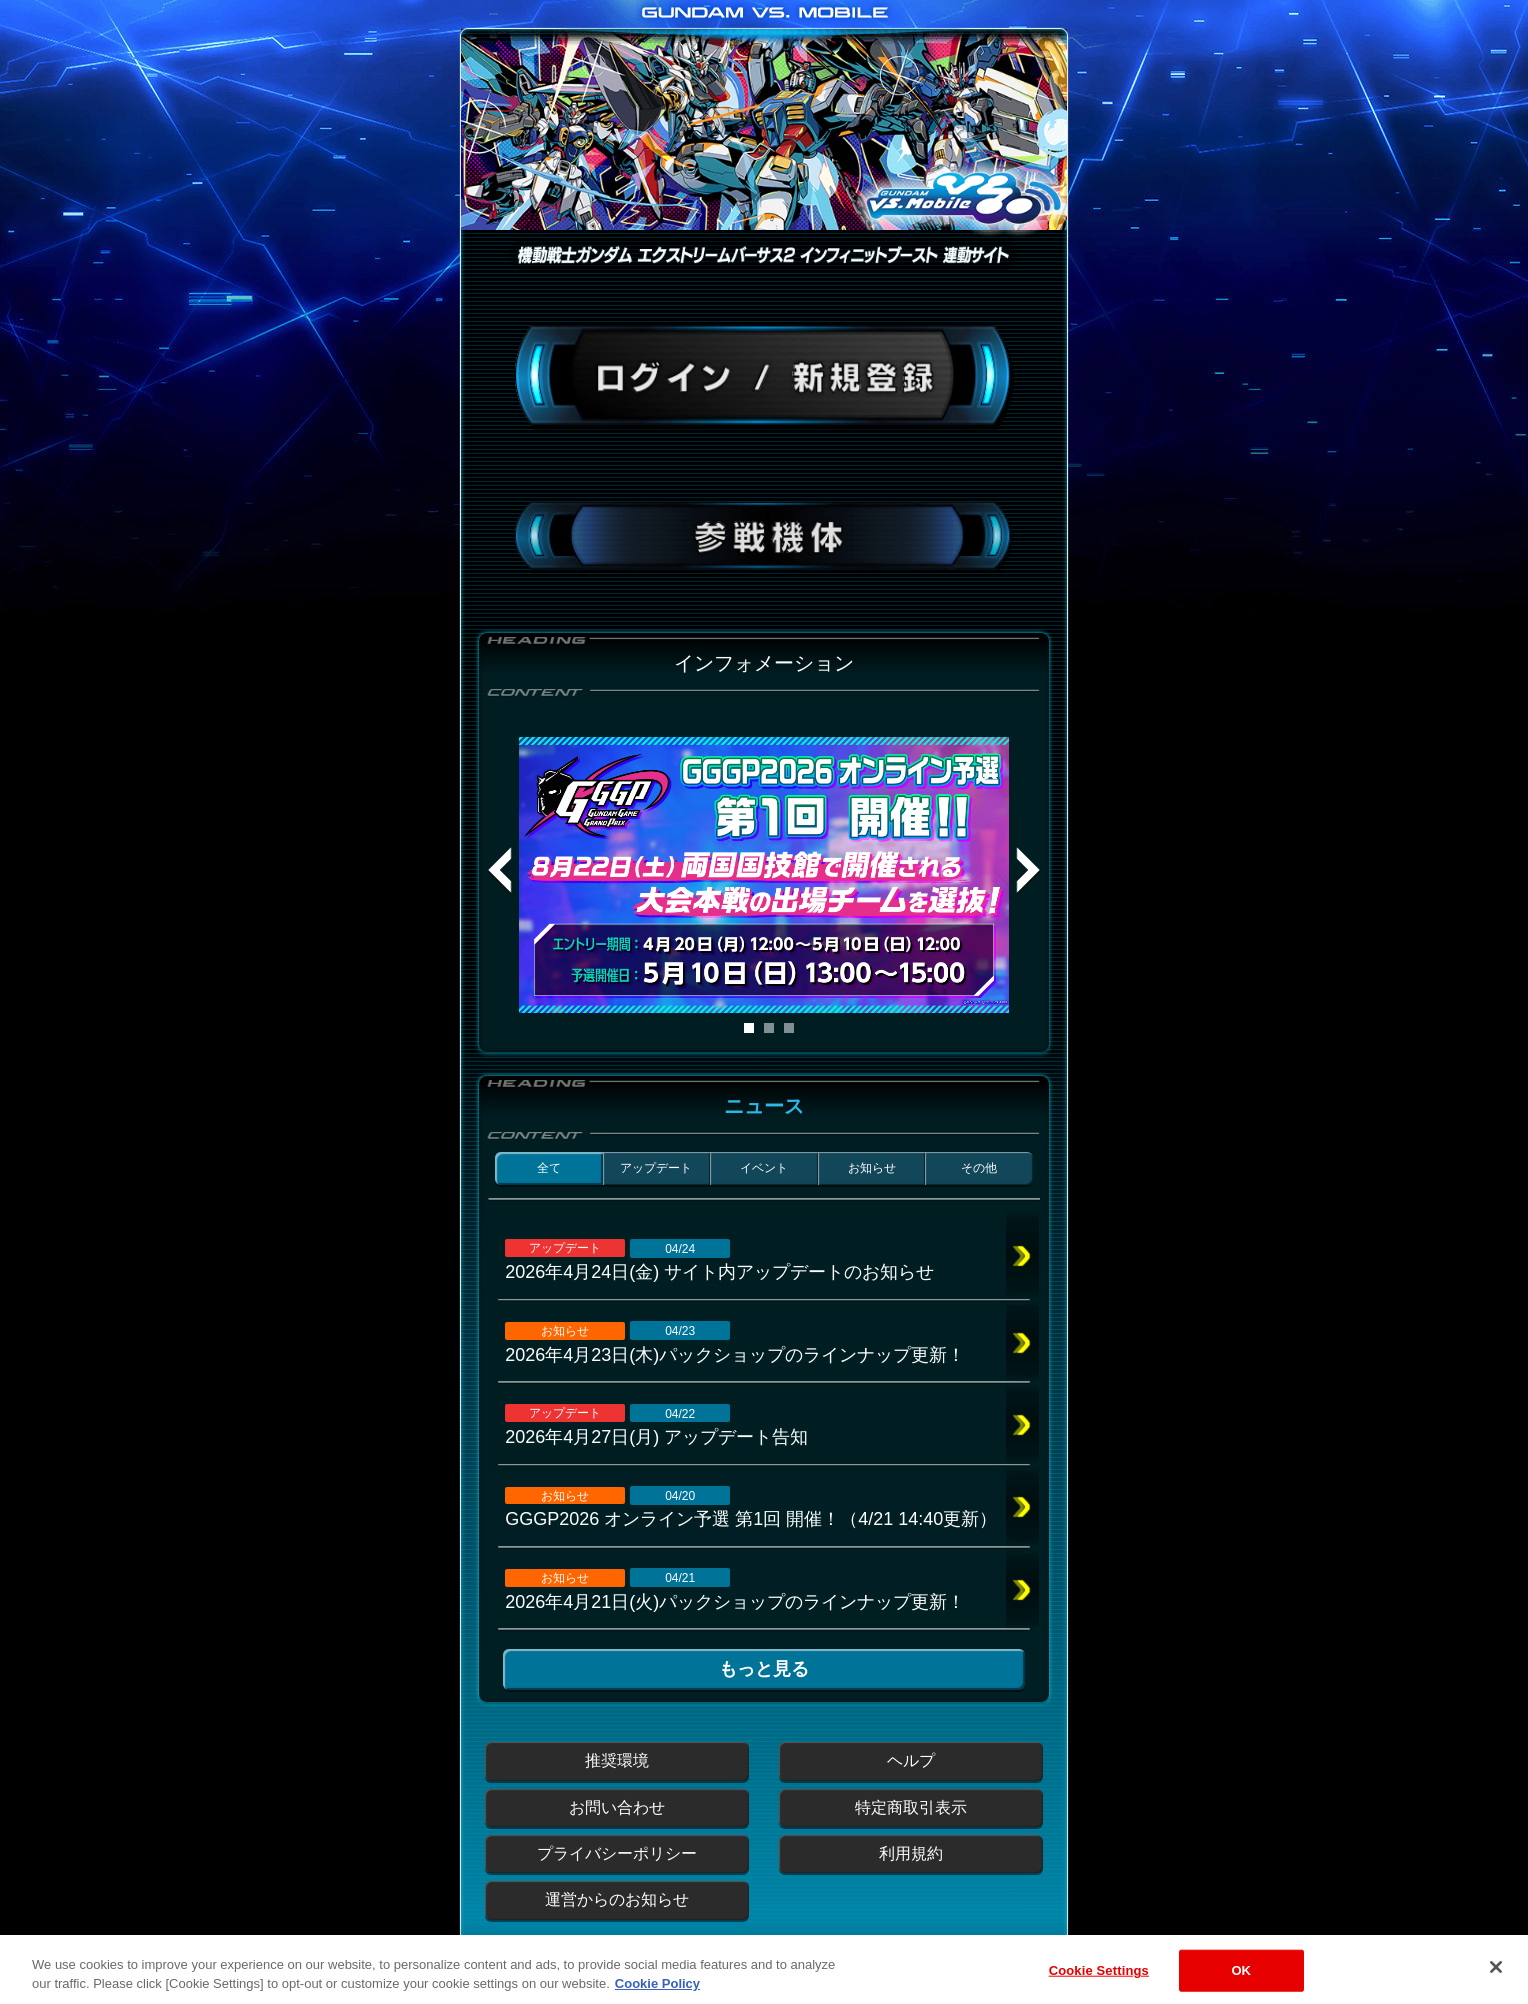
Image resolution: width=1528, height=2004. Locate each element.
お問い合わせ (617, 1807)
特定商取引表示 (911, 1807)
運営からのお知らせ (617, 1899)
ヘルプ (911, 1760)
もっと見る (764, 1669)
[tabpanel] (764, 875)
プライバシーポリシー (617, 1853)
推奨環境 (617, 1760)
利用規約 (911, 1853)
